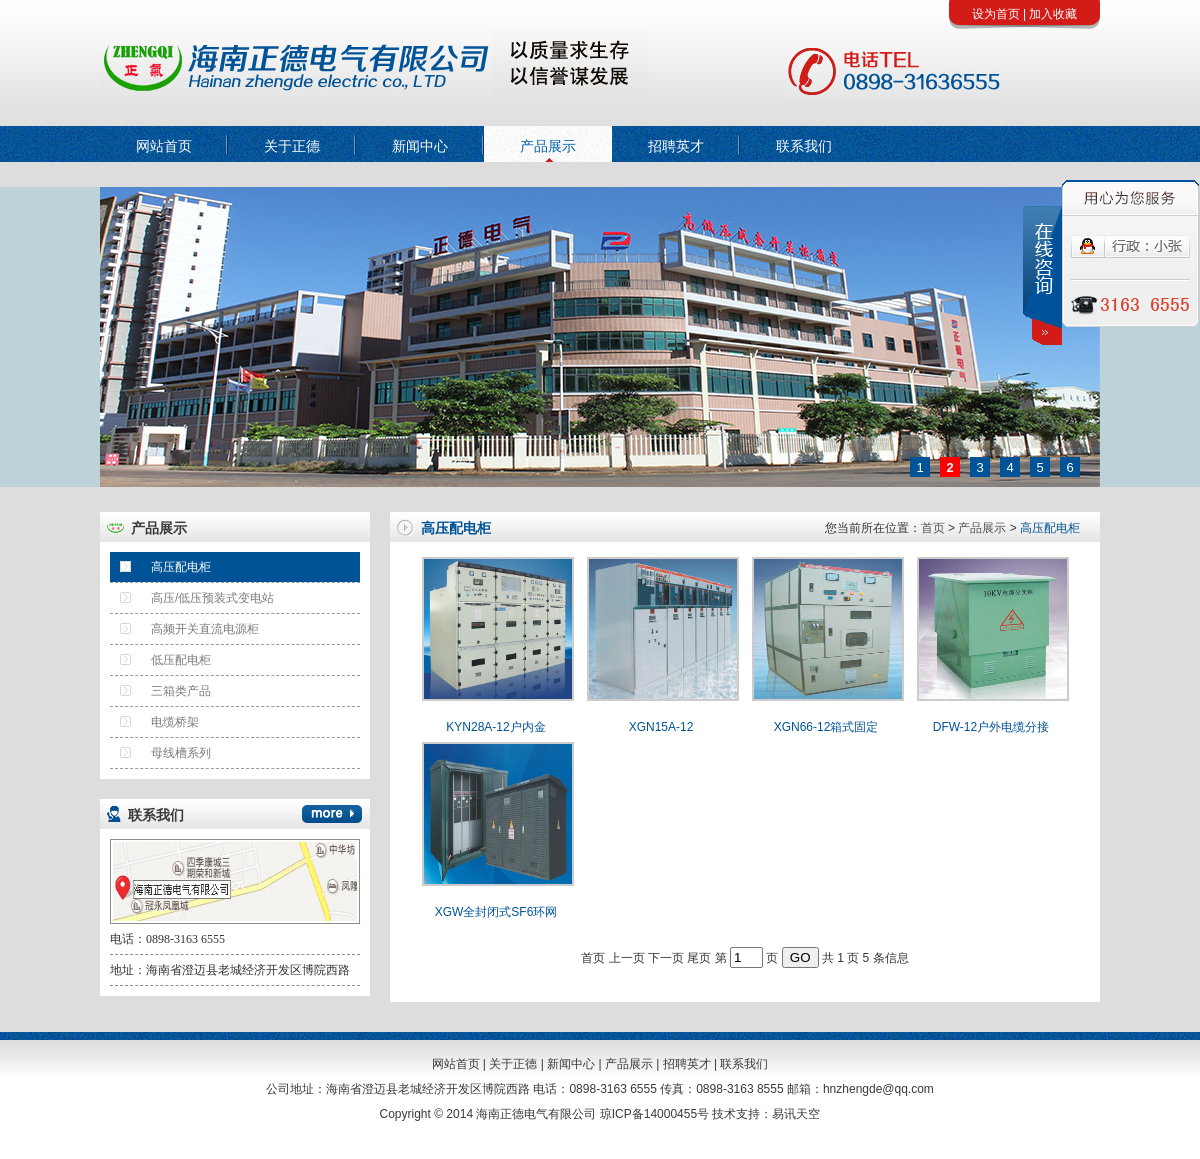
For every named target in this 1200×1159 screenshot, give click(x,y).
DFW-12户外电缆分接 (991, 727)
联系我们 (804, 146)
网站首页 (164, 146)
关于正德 (292, 146)
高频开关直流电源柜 (184, 625)
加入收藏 (1053, 14)
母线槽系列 (160, 749)
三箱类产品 (160, 687)
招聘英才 (676, 146)
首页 (933, 528)
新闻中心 (420, 146)
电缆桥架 (154, 718)
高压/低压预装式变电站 (192, 594)
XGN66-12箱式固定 (826, 727)
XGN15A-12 (661, 727)
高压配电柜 (160, 563)
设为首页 (996, 14)
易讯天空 (796, 1114)
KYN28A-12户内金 (495, 727)
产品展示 (548, 146)
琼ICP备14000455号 (654, 1114)
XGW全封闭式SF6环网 (496, 912)
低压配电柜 (160, 656)
